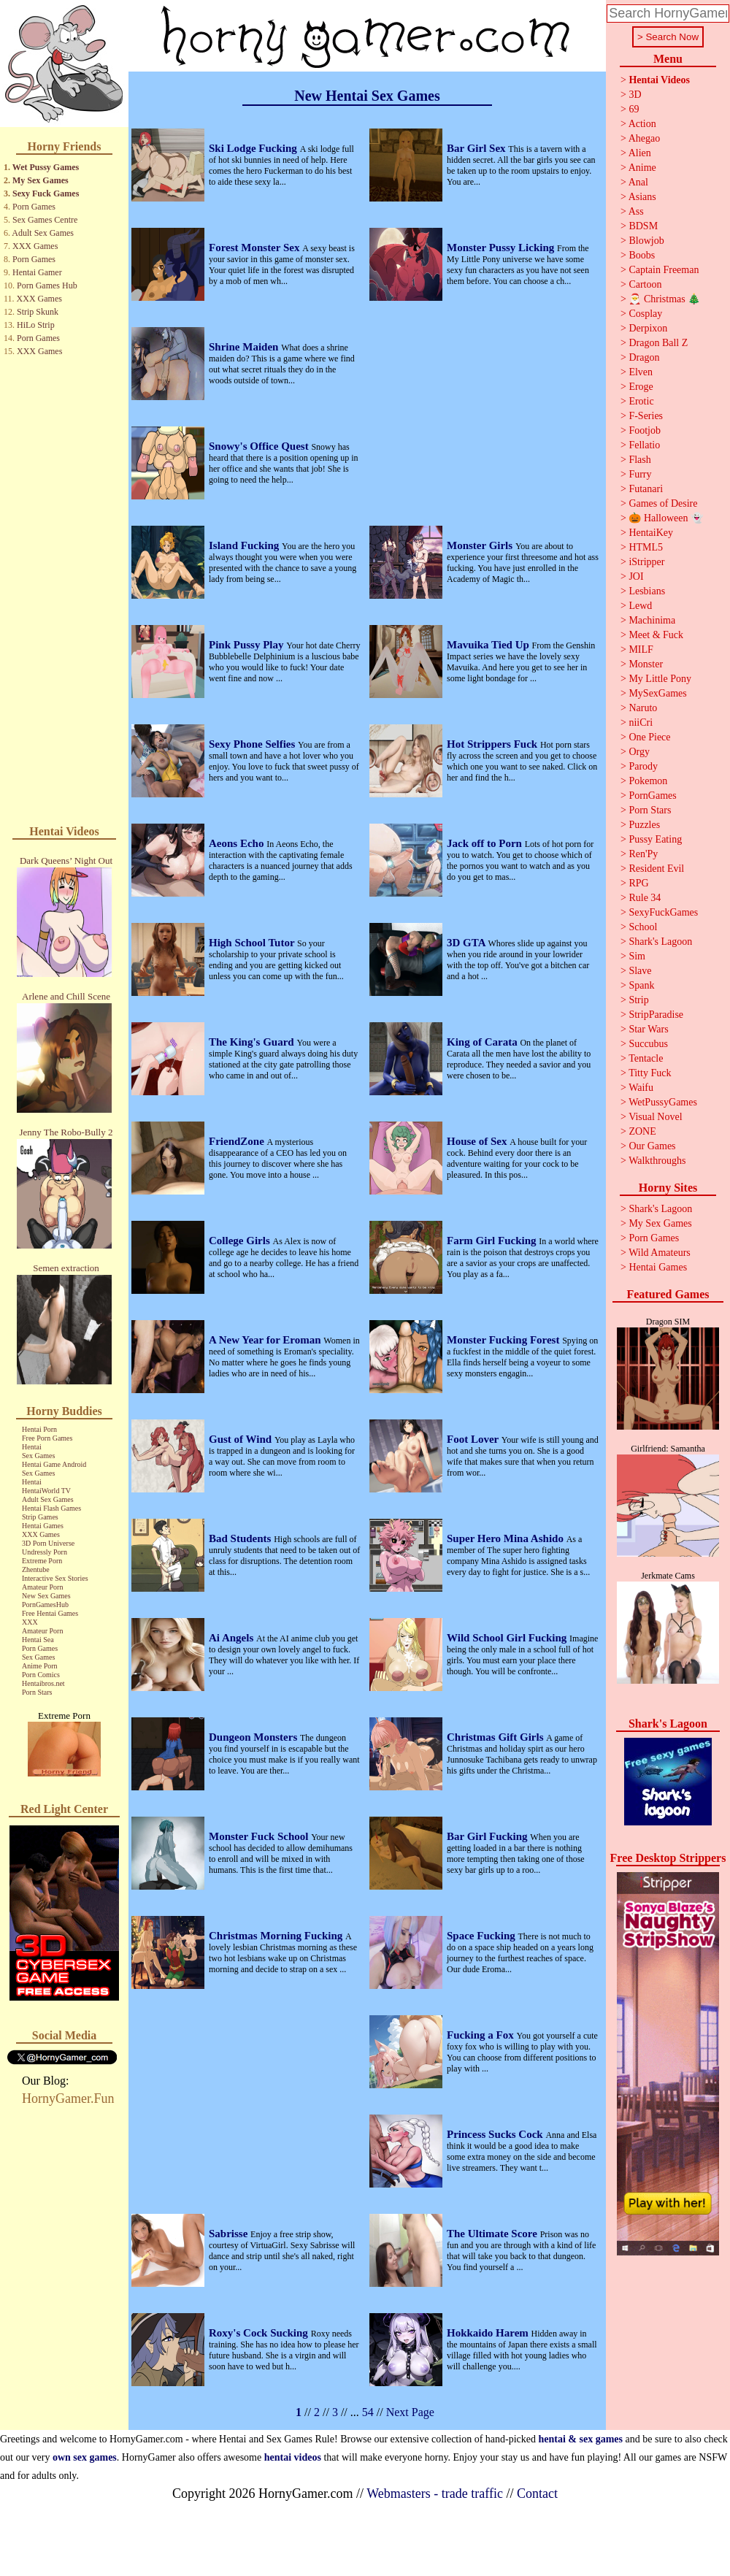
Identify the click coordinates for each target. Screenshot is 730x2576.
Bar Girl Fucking (488, 1836)
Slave (640, 970)
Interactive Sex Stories (55, 1578)
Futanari (646, 488)
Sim (637, 956)
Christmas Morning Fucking (277, 1935)
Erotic (641, 401)
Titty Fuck (650, 1072)
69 (634, 109)
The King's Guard (252, 1042)
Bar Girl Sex (477, 148)
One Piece (649, 737)
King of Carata (483, 1042)
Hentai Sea (38, 1640)
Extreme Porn (42, 1561)
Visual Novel (655, 1116)
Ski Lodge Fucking (254, 148)
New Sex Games (46, 1596)
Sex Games (38, 1456)
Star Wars (648, 1029)
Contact (537, 2493)
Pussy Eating (655, 839)
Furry (640, 474)
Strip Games (40, 1517)
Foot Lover (474, 1439)
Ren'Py (643, 853)
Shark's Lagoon (660, 941)
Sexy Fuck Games (45, 193)
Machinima (652, 620)
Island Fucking (245, 545)
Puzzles (644, 824)
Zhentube (36, 1569)
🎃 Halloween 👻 (666, 518)
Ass (636, 211)
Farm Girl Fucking (493, 1240)
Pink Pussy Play (247, 645)
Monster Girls (481, 545)
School (643, 926)
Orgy (639, 751)
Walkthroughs (657, 1160)
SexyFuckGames (663, 912)
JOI (636, 576)
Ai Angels (232, 1638)
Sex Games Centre (44, 220)
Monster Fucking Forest (504, 1340)
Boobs (642, 255)
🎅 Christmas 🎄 (664, 299)
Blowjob (646, 240)
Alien (640, 152)
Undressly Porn (44, 1552)
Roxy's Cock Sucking (260, 2333)
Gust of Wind (241, 1439)
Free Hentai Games (50, 1613)
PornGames (652, 795)
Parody (643, 766)
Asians (642, 196)
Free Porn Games (47, 1438)
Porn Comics (41, 1675)
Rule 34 (645, 897)
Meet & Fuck (656, 634)
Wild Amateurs (660, 1252)
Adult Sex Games (43, 233)
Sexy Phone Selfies (253, 744)
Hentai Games (43, 1526)
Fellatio (644, 445)
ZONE (642, 1131)
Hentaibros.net (43, 1683)
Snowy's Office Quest (260, 446)
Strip (638, 999)
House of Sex (478, 1141)
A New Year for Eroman (266, 1340)
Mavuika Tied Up (489, 645)
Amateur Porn (42, 1587)
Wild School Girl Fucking (508, 1638)
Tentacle (646, 1058)
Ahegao (645, 138)
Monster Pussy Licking (502, 247)
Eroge (641, 386)
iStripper (646, 561)
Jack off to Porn (486, 843)
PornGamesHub (45, 1605)
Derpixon (648, 328)
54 (368, 2412)
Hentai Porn (39, 1429)
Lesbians (647, 591)
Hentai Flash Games (51, 1508)
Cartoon (645, 284)
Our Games (652, 1146)
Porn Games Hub (47, 285)
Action (642, 123)
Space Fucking (482, 1935)
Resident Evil (656, 868)
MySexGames (657, 693)
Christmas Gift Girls (496, 1737)
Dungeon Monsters (254, 1737)
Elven (641, 372)
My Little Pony (660, 678)
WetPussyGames (663, 1102)
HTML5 (646, 547)
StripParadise (656, 1014)
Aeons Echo (237, 843)
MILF (641, 649)
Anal (638, 182)
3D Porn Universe (48, 1543)
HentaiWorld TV (46, 1491)
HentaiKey (651, 532)
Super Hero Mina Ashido (506, 1538)
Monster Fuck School (260, 1836)
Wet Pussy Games (45, 167)
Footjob (645, 430)
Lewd (640, 605)
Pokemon (648, 780)
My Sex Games (40, 180)
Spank (641, 985)
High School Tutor (253, 942)
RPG (638, 883)
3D (635, 94)
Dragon (644, 357)
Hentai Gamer (37, 272)
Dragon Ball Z (658, 342)
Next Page (410, 2412)
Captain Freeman (664, 269)
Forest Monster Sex (255, 247)
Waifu (641, 1087)
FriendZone (238, 1141)
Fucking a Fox (481, 2035)
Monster (646, 664)
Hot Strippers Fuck (493, 744)
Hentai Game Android (54, 1464)
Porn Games (33, 207)
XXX (30, 1622)
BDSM (643, 226)
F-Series (646, 415)
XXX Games (35, 246)
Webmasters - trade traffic (434, 2493)
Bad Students (241, 1538)
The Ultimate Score (493, 2233)
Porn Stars (37, 1692)
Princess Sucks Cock (496, 2134)
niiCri (641, 722)
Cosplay (645, 313)
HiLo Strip (36, 325)
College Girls (240, 1240)
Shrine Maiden (245, 347)
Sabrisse (229, 2233)
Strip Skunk (37, 312)
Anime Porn (40, 1666)
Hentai (32, 1447)
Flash (639, 459)
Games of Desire (663, 503)
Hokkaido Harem (489, 2333)
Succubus (648, 1043)
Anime (642, 167)
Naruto (643, 707)
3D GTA (467, 942)
